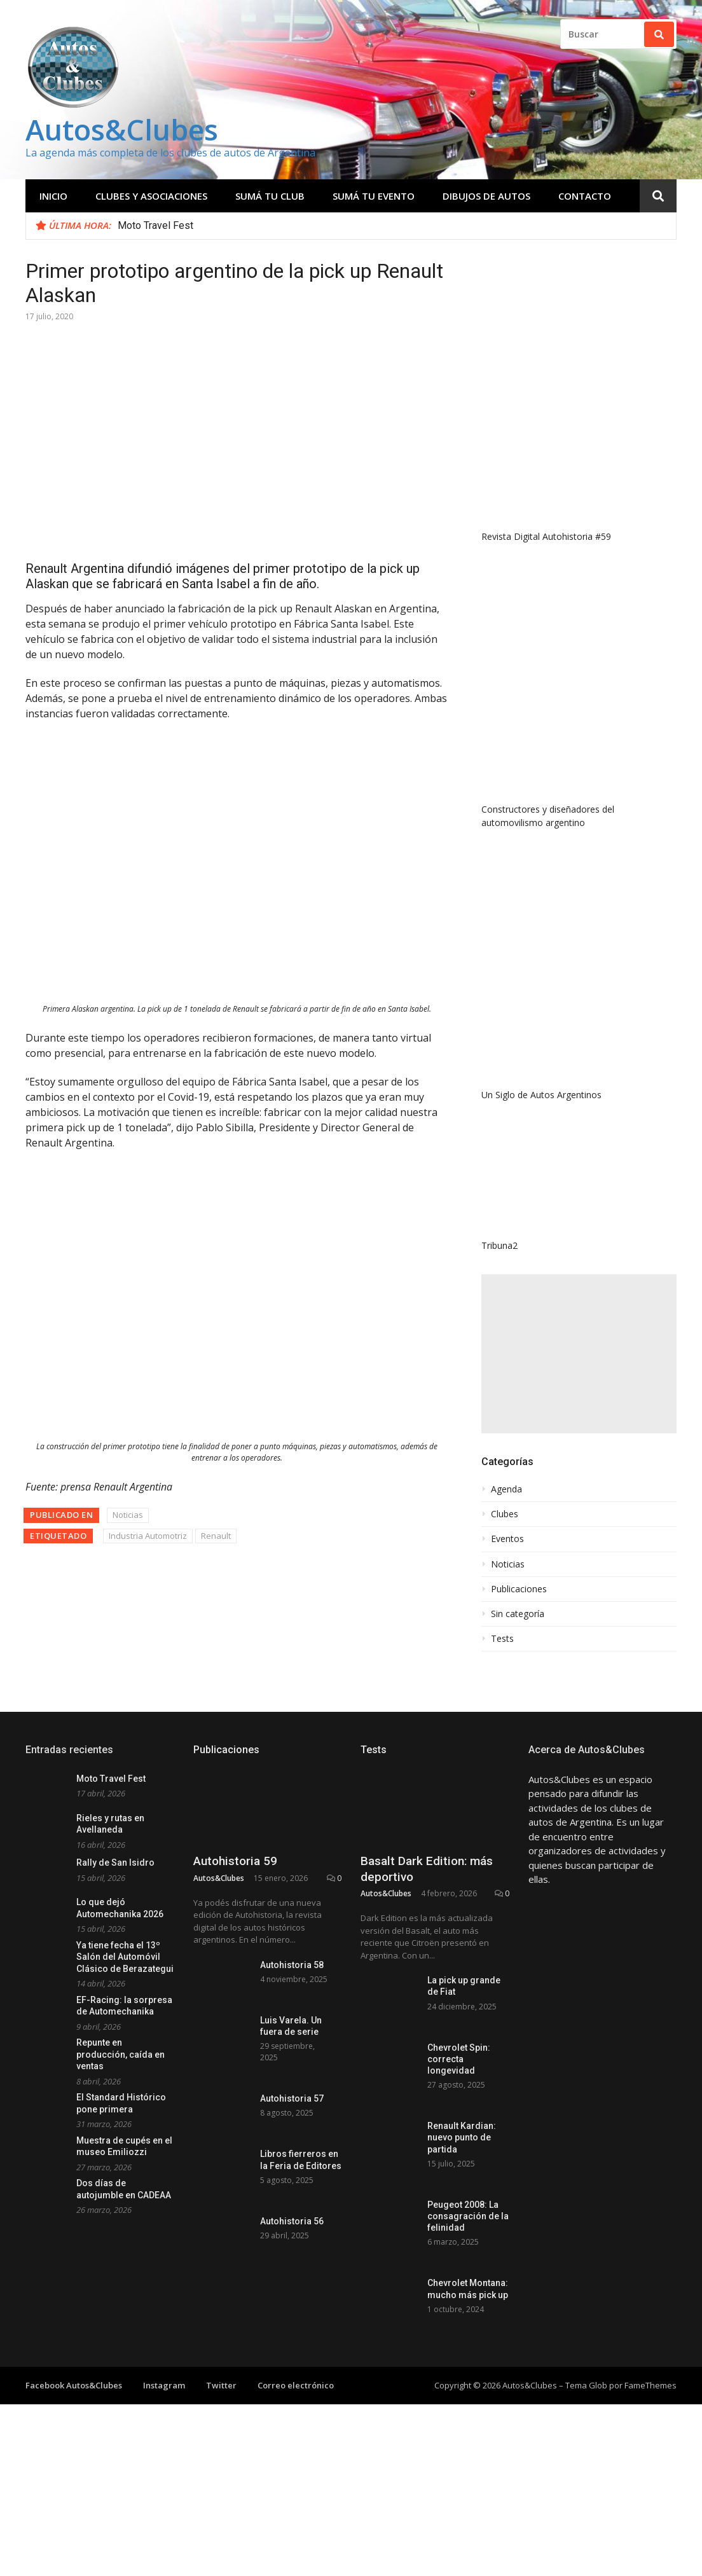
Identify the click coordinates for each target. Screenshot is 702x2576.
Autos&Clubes (121, 129)
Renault (216, 1535)
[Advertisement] (579, 1353)
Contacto (584, 195)
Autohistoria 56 (292, 2221)
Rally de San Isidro (115, 1862)
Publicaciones (519, 1589)
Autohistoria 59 (235, 1861)
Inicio (53, 195)
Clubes (504, 1514)
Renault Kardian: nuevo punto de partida (461, 2137)
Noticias (128, 1514)
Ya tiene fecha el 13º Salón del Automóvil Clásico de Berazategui (125, 1957)
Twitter (221, 2385)
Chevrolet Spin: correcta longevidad (458, 2059)
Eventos (507, 1539)
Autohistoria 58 (292, 1965)
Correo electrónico (296, 2385)
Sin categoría (517, 1614)
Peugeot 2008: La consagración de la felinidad (468, 2216)
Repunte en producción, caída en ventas (120, 2054)
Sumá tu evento (374, 195)
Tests (502, 1638)
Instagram (164, 2385)
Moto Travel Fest (155, 225)
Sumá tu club (270, 195)
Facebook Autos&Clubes (73, 2385)
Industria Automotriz (148, 1535)
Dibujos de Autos (486, 195)
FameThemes (650, 2385)
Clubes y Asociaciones (151, 195)
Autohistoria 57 (292, 2098)
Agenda (506, 1489)
